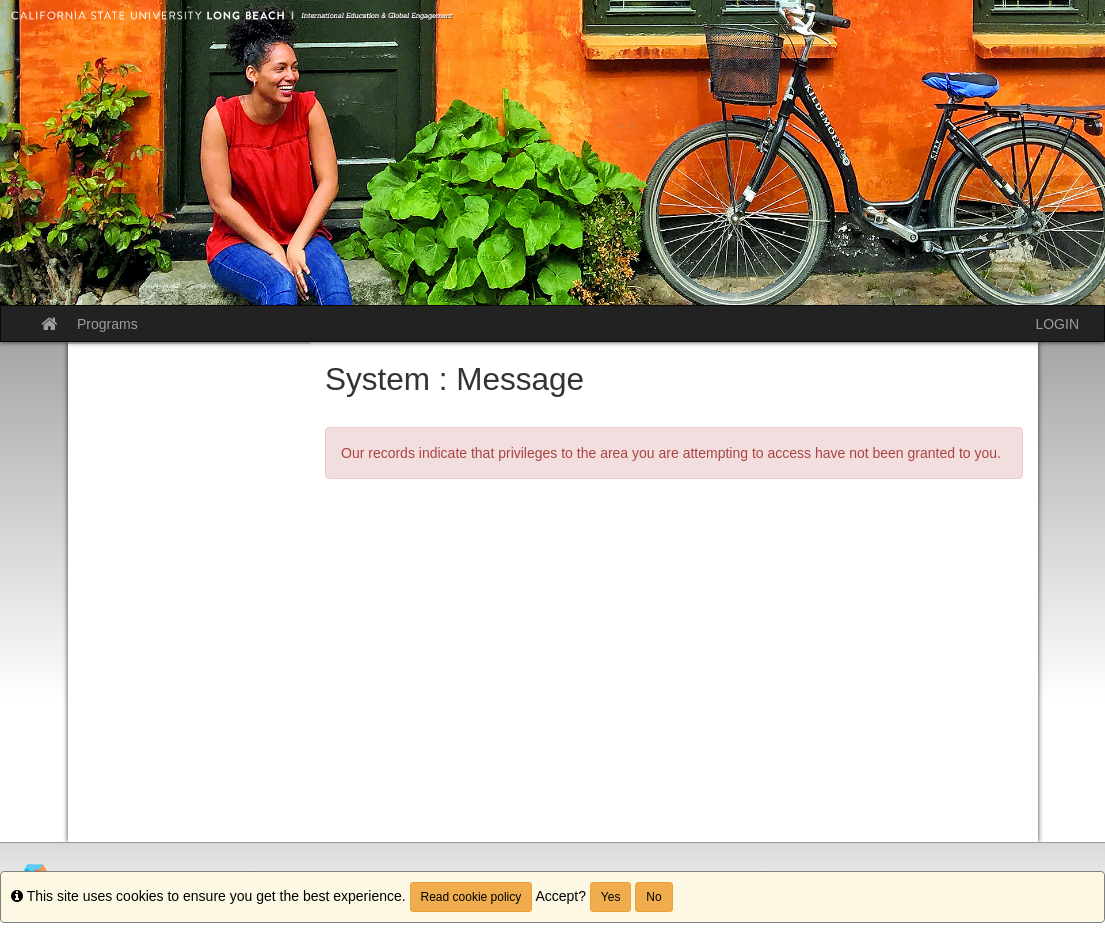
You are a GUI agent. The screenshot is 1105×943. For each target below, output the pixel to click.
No (653, 897)
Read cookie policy (471, 897)
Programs (107, 324)
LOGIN (1057, 324)
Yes (611, 897)
